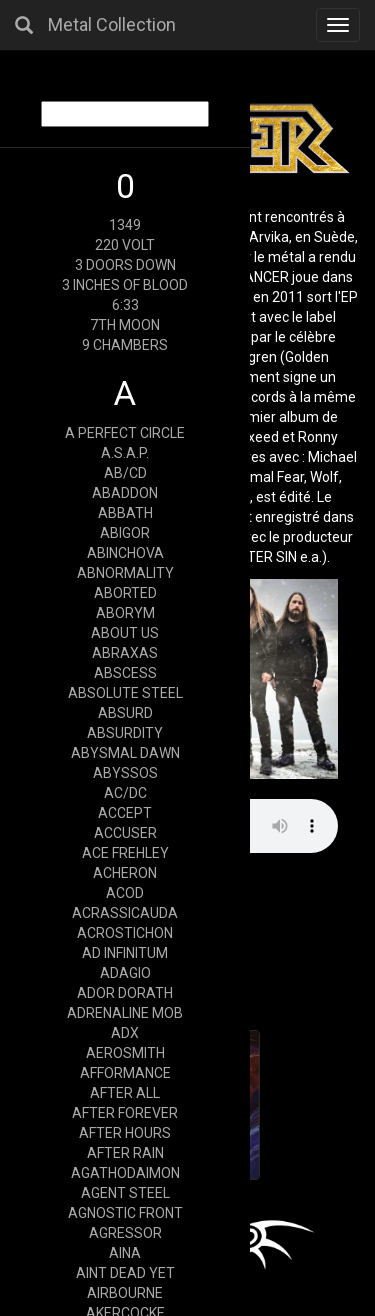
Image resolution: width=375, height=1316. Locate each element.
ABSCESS (125, 673)
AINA (125, 1253)
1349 (125, 225)
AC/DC (125, 793)
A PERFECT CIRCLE (125, 433)
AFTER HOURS (125, 1133)
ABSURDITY (125, 733)
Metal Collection (112, 24)
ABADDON (125, 493)
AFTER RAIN (125, 1153)
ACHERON (125, 873)
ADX (125, 1033)
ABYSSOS (125, 773)
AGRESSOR (125, 1233)
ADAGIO (125, 973)
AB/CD (125, 473)
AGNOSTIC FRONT (125, 1213)
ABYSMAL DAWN (125, 753)
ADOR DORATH (125, 993)
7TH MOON (125, 325)
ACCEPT (125, 813)
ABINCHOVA (125, 553)
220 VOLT (125, 245)
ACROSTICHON (125, 933)
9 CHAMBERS (125, 345)
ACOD (125, 893)
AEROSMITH (125, 1053)
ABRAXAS (125, 653)
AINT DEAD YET (125, 1273)
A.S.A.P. (125, 453)
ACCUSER (125, 833)
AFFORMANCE (125, 1073)
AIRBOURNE (125, 1293)
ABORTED (125, 593)
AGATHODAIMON (125, 1173)
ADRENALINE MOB (125, 1013)
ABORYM (125, 613)
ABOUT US (125, 633)
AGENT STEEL (125, 1193)
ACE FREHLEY (125, 853)
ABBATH (125, 513)
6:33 (125, 305)
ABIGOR (125, 533)
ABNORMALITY (125, 573)
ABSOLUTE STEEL (125, 693)
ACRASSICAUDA (125, 913)
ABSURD (125, 713)
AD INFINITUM (125, 953)
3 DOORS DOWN (125, 265)
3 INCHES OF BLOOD (125, 285)
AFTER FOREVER (125, 1113)
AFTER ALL (125, 1093)
